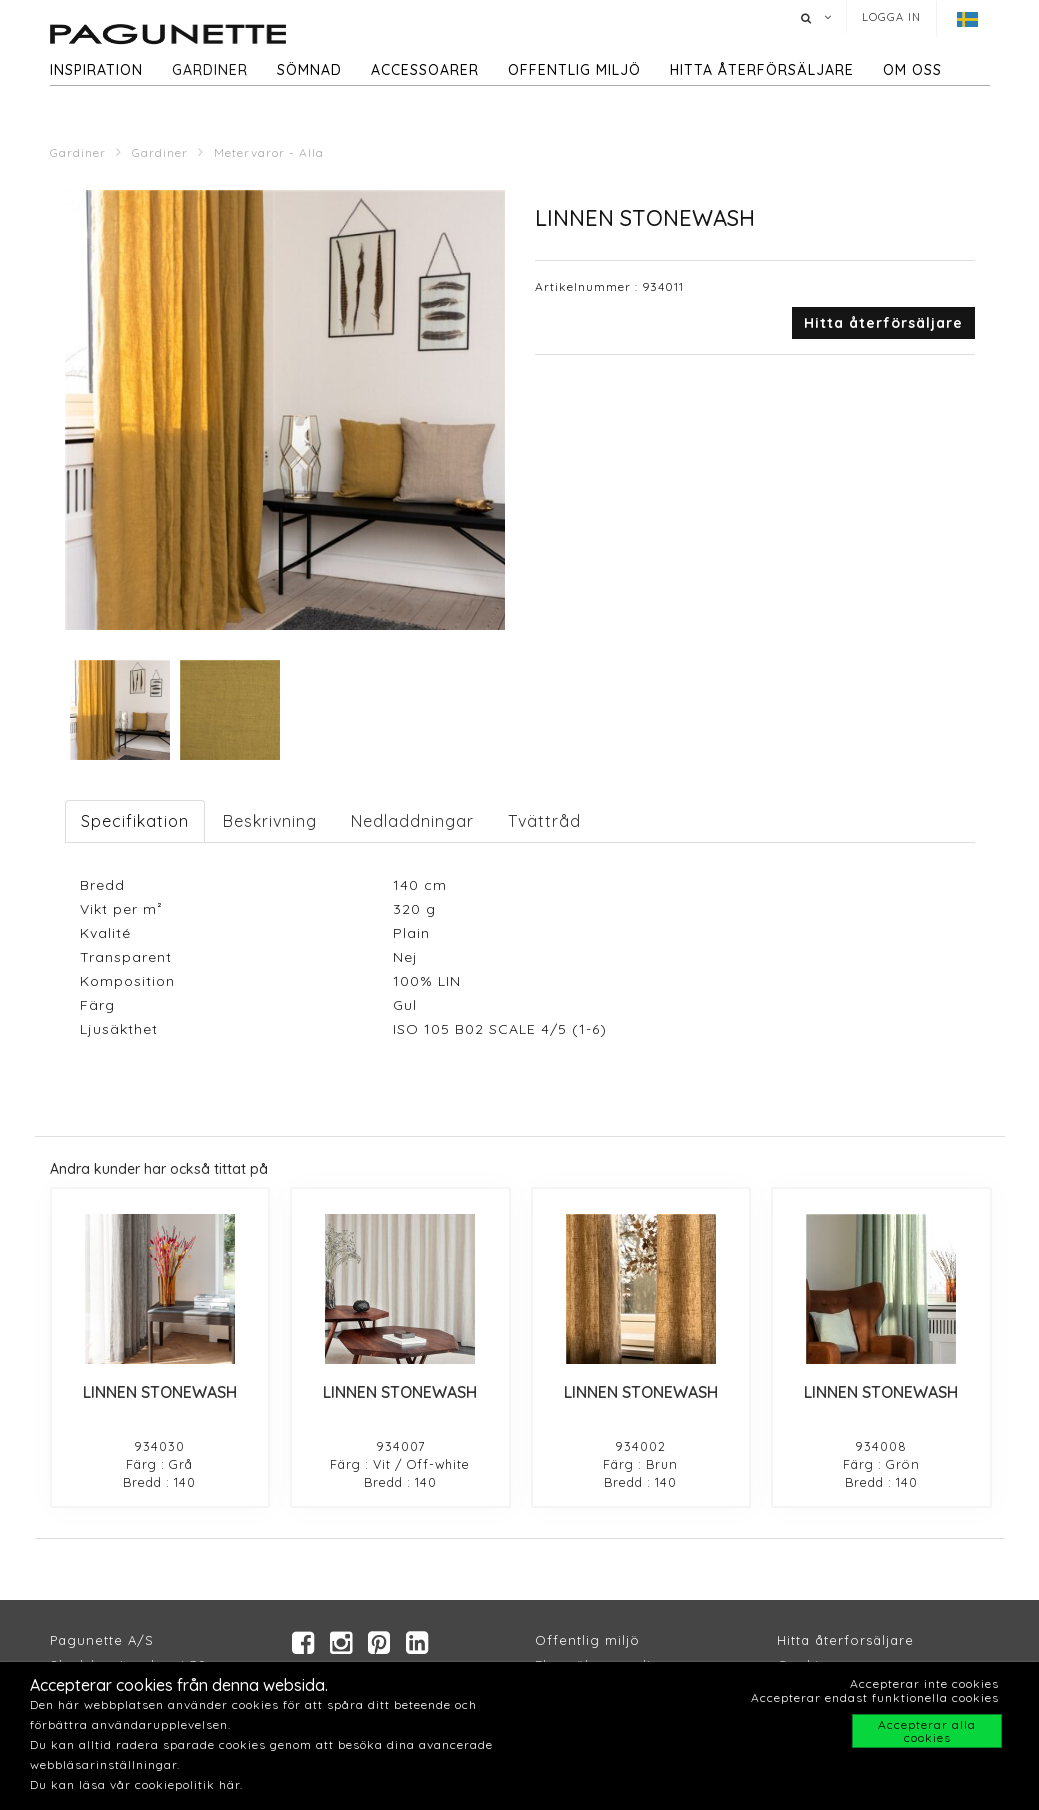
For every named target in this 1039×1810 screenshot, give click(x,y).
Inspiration (96, 70)
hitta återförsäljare (762, 70)
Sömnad (309, 70)
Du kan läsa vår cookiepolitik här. (136, 1784)
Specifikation (135, 821)
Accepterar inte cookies (924, 1683)
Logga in (891, 17)
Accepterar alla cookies (927, 1731)
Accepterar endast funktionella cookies (875, 1697)
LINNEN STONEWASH (160, 1392)
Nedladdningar (412, 821)
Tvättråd (544, 821)
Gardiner (210, 70)
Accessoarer (425, 70)
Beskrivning (270, 821)
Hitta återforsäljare (845, 1640)
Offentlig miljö (574, 70)
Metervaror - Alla (269, 152)
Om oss (912, 70)
